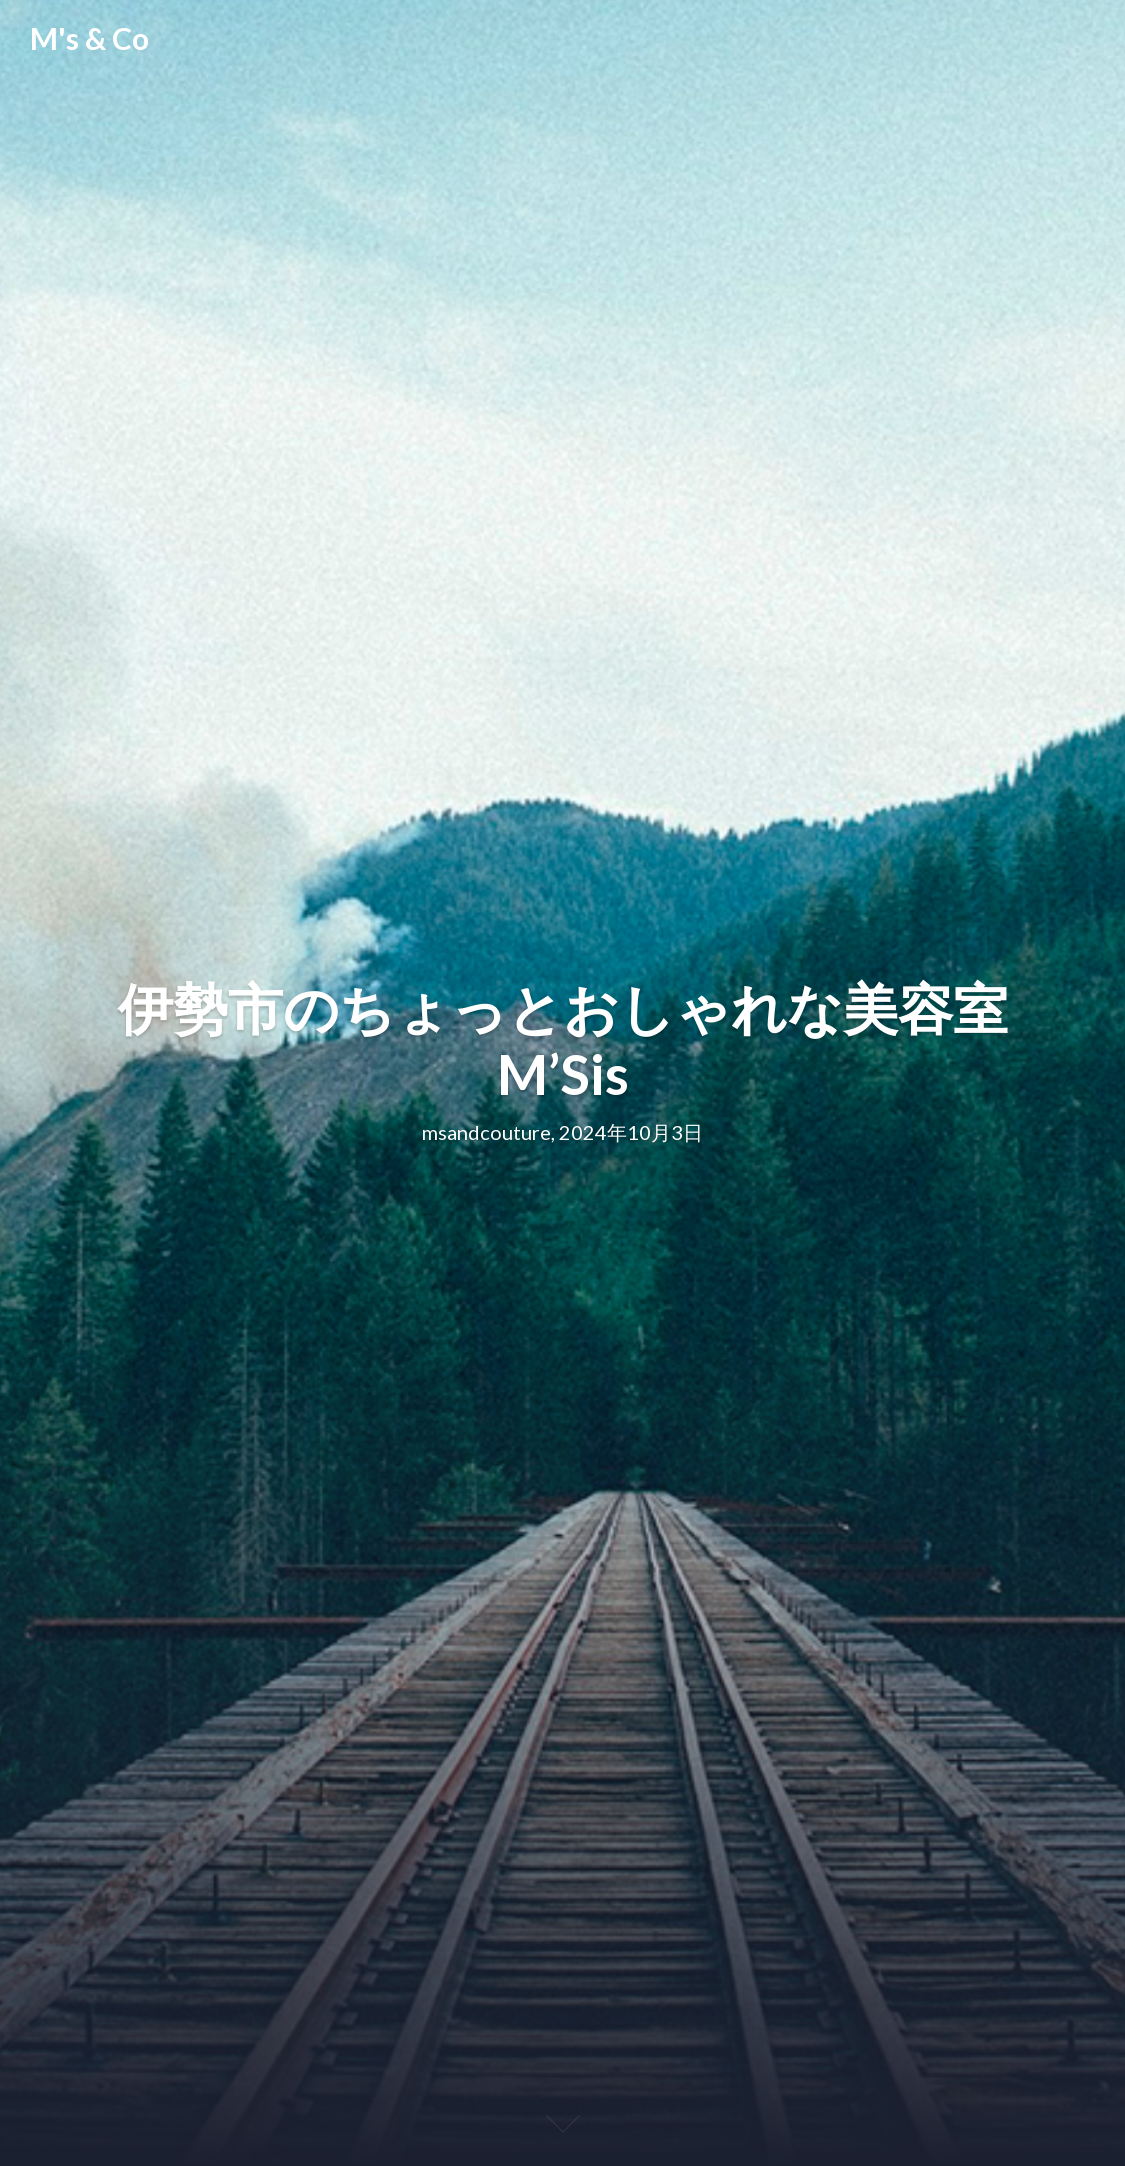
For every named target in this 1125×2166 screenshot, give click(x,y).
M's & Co (89, 38)
